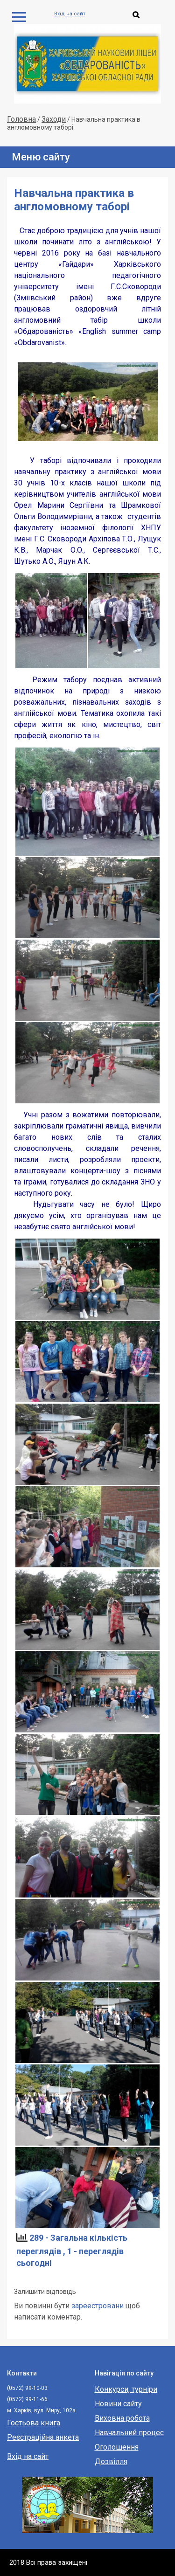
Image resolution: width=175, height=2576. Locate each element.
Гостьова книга (33, 2422)
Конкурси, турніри (126, 2389)
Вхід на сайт (69, 14)
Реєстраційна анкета (43, 2437)
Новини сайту (118, 2403)
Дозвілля (111, 2461)
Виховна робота (122, 2418)
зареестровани (97, 2305)
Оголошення (117, 2447)
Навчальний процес (129, 2432)
